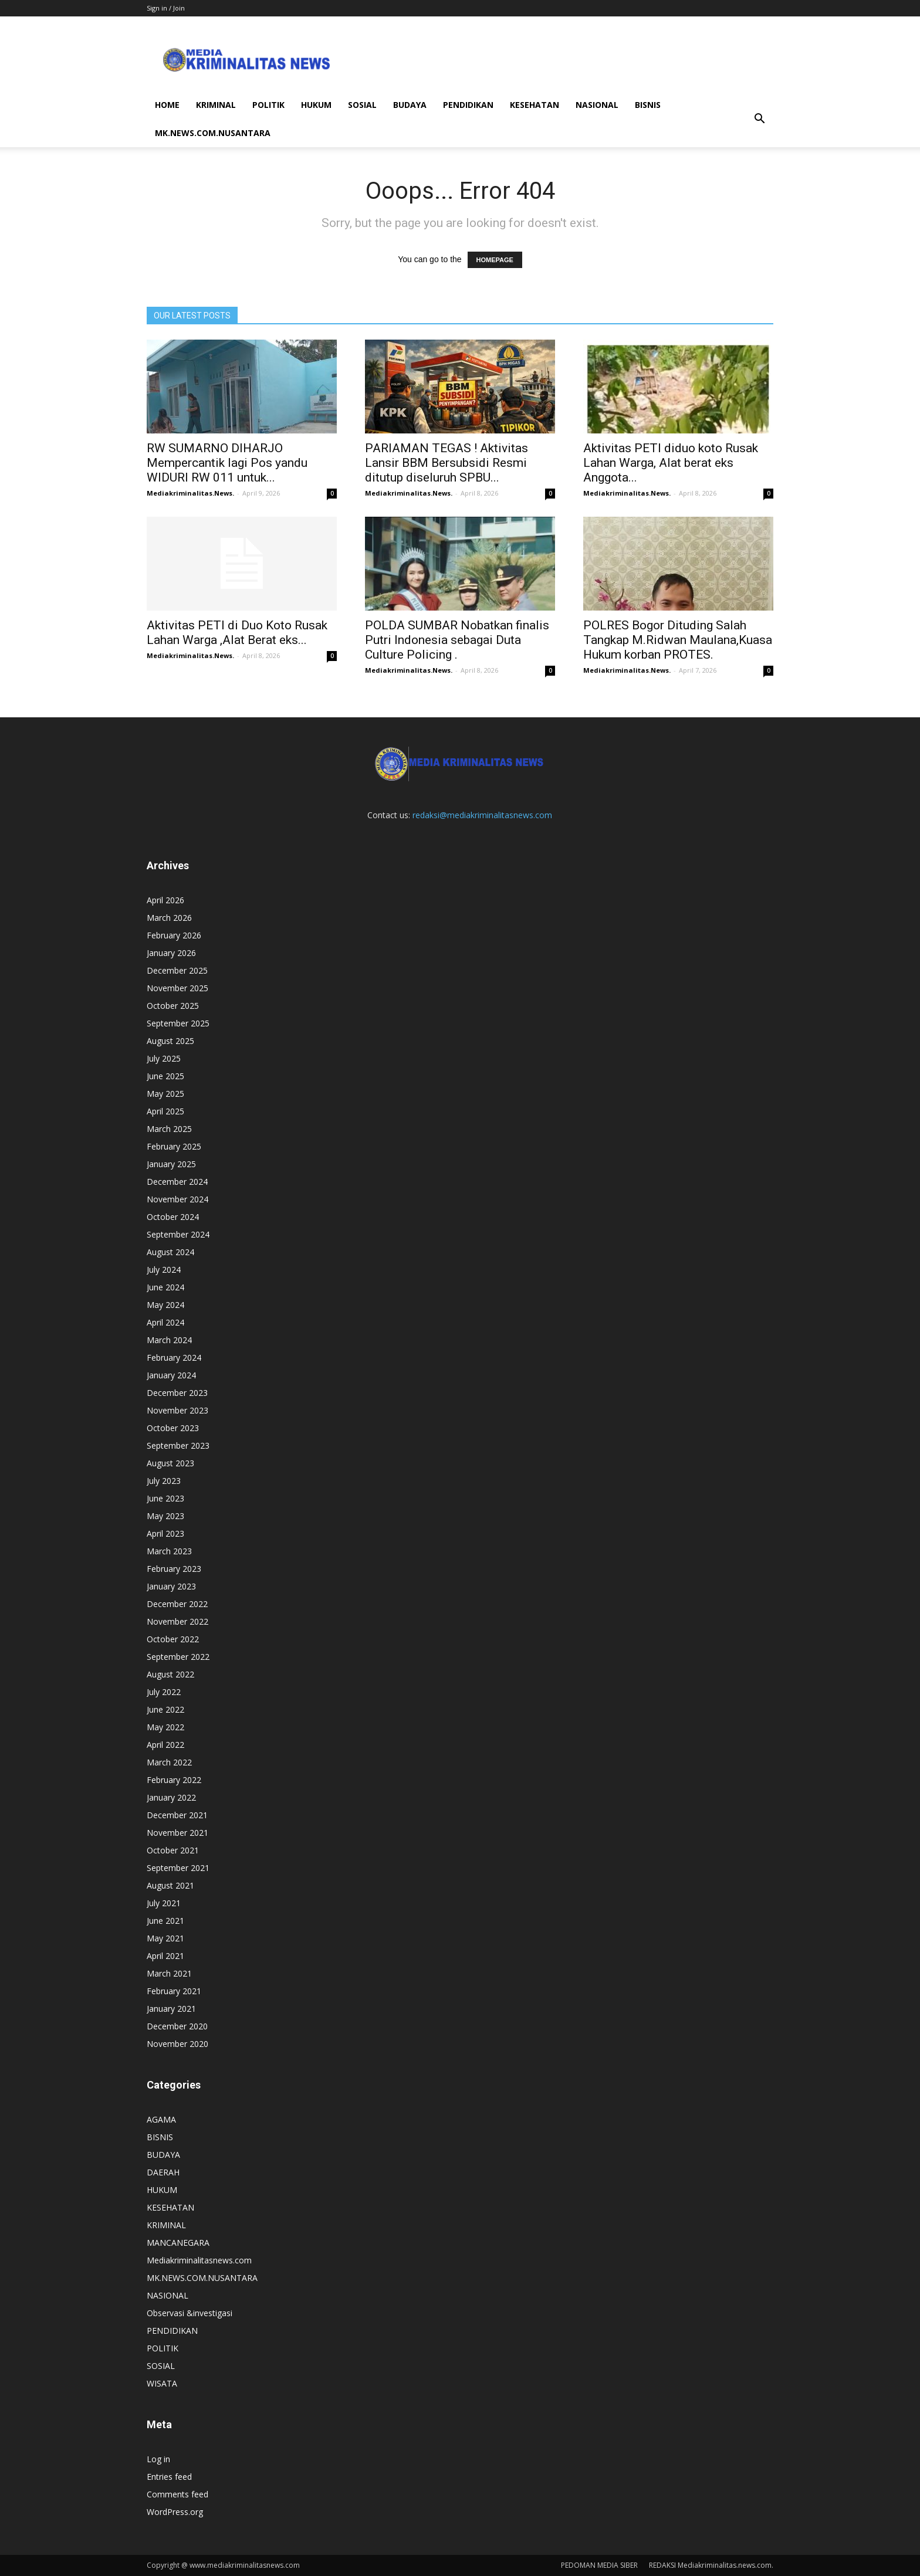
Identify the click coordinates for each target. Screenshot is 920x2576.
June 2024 (165, 1287)
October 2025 (173, 1005)
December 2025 (177, 970)
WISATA (162, 2383)
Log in (158, 2459)
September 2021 (178, 1867)
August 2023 (170, 1463)
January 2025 (171, 1164)
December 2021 (177, 1815)
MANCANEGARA (178, 2242)
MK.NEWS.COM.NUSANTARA (212, 132)
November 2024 (177, 1199)
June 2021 (165, 1920)
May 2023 (165, 1515)
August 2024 (170, 1252)
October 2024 (173, 1216)
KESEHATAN (534, 104)
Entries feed (169, 2476)
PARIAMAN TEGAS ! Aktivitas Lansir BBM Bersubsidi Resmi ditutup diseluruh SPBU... (446, 462)
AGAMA (161, 2119)
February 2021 (174, 1991)
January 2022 (171, 1797)
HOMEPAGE (494, 259)
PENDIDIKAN (468, 104)
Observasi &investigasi (189, 2313)
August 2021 (170, 1885)
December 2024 (177, 1181)
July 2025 (164, 1058)
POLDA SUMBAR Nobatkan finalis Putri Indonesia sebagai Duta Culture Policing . (457, 640)
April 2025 (165, 1111)
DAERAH (163, 2172)
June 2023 (165, 1498)
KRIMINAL (216, 104)
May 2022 (165, 1727)
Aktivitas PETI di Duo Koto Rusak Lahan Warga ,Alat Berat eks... (237, 632)
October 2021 (173, 1850)
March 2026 (169, 917)
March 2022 (169, 1762)
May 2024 (165, 1304)
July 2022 (164, 1691)
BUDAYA (410, 104)
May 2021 (165, 1938)
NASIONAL (597, 104)
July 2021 (164, 1903)
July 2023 (164, 1480)
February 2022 (174, 1779)
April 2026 (165, 900)
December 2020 (177, 2026)
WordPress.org (175, 2511)
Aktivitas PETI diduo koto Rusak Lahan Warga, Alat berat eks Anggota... (670, 462)
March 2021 (169, 1973)
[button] (759, 119)
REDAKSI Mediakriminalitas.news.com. (711, 2565)
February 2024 (174, 1357)
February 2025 (174, 1146)
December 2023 (177, 1392)
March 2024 (169, 1339)
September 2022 (178, 1656)
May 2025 (165, 1093)
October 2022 (173, 1639)
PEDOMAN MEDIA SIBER (599, 2565)
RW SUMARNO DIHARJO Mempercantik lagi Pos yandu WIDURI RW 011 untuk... (227, 462)
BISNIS (648, 104)
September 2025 (178, 1023)
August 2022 (170, 1674)
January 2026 (171, 952)
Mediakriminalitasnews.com (199, 2260)
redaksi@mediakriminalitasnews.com (482, 815)
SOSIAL (362, 104)
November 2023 (177, 1410)
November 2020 (177, 2043)
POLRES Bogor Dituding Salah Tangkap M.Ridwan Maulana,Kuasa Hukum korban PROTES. (677, 640)
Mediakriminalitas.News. (190, 493)
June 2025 (165, 1076)
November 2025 (177, 988)
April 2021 (165, 1955)
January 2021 (171, 2008)
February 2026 (174, 935)
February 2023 (174, 1568)
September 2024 (178, 1234)
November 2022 (177, 1621)
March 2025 (169, 1128)
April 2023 (165, 1533)
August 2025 (170, 1040)
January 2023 (171, 1586)
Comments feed (177, 2494)
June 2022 (165, 1709)
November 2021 (177, 1832)
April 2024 (165, 1322)
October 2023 (173, 1427)
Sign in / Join (166, 8)
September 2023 (178, 1445)
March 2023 (169, 1551)
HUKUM (316, 104)
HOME (167, 104)
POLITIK (268, 104)
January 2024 (171, 1375)
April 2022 (165, 1744)
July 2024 (164, 1269)
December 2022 (177, 1603)
